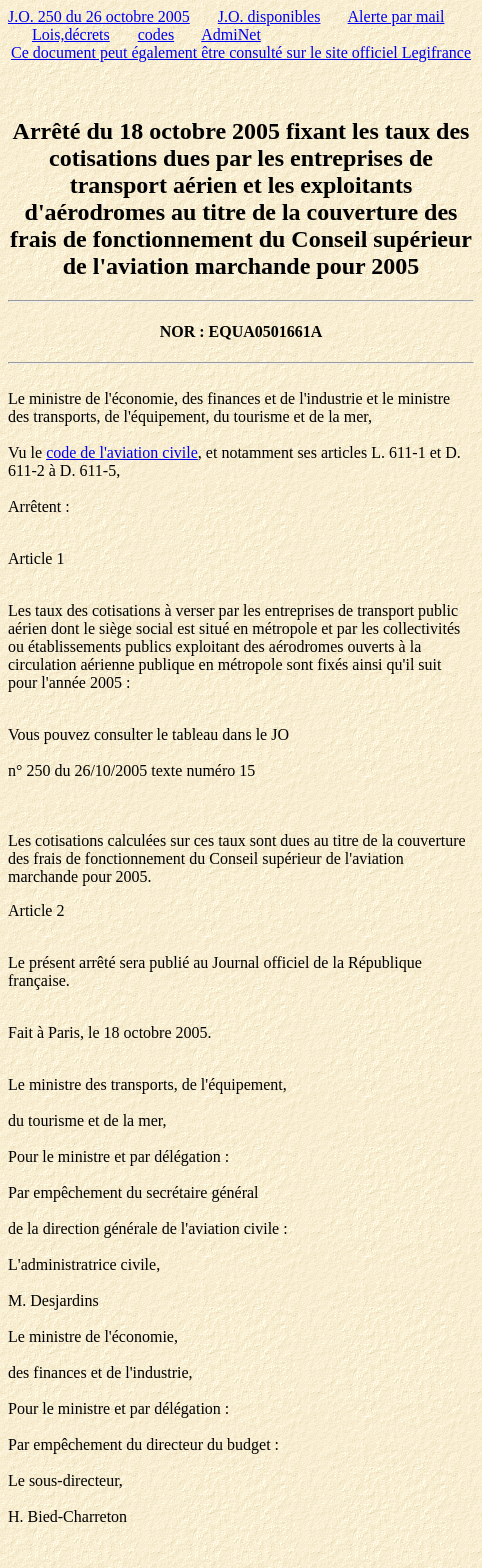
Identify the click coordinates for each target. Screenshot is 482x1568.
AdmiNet (231, 34)
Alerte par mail (396, 16)
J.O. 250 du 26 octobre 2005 (99, 16)
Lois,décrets (71, 34)
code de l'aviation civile (122, 452)
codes (156, 34)
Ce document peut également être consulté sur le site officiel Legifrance (241, 52)
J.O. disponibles (269, 16)
